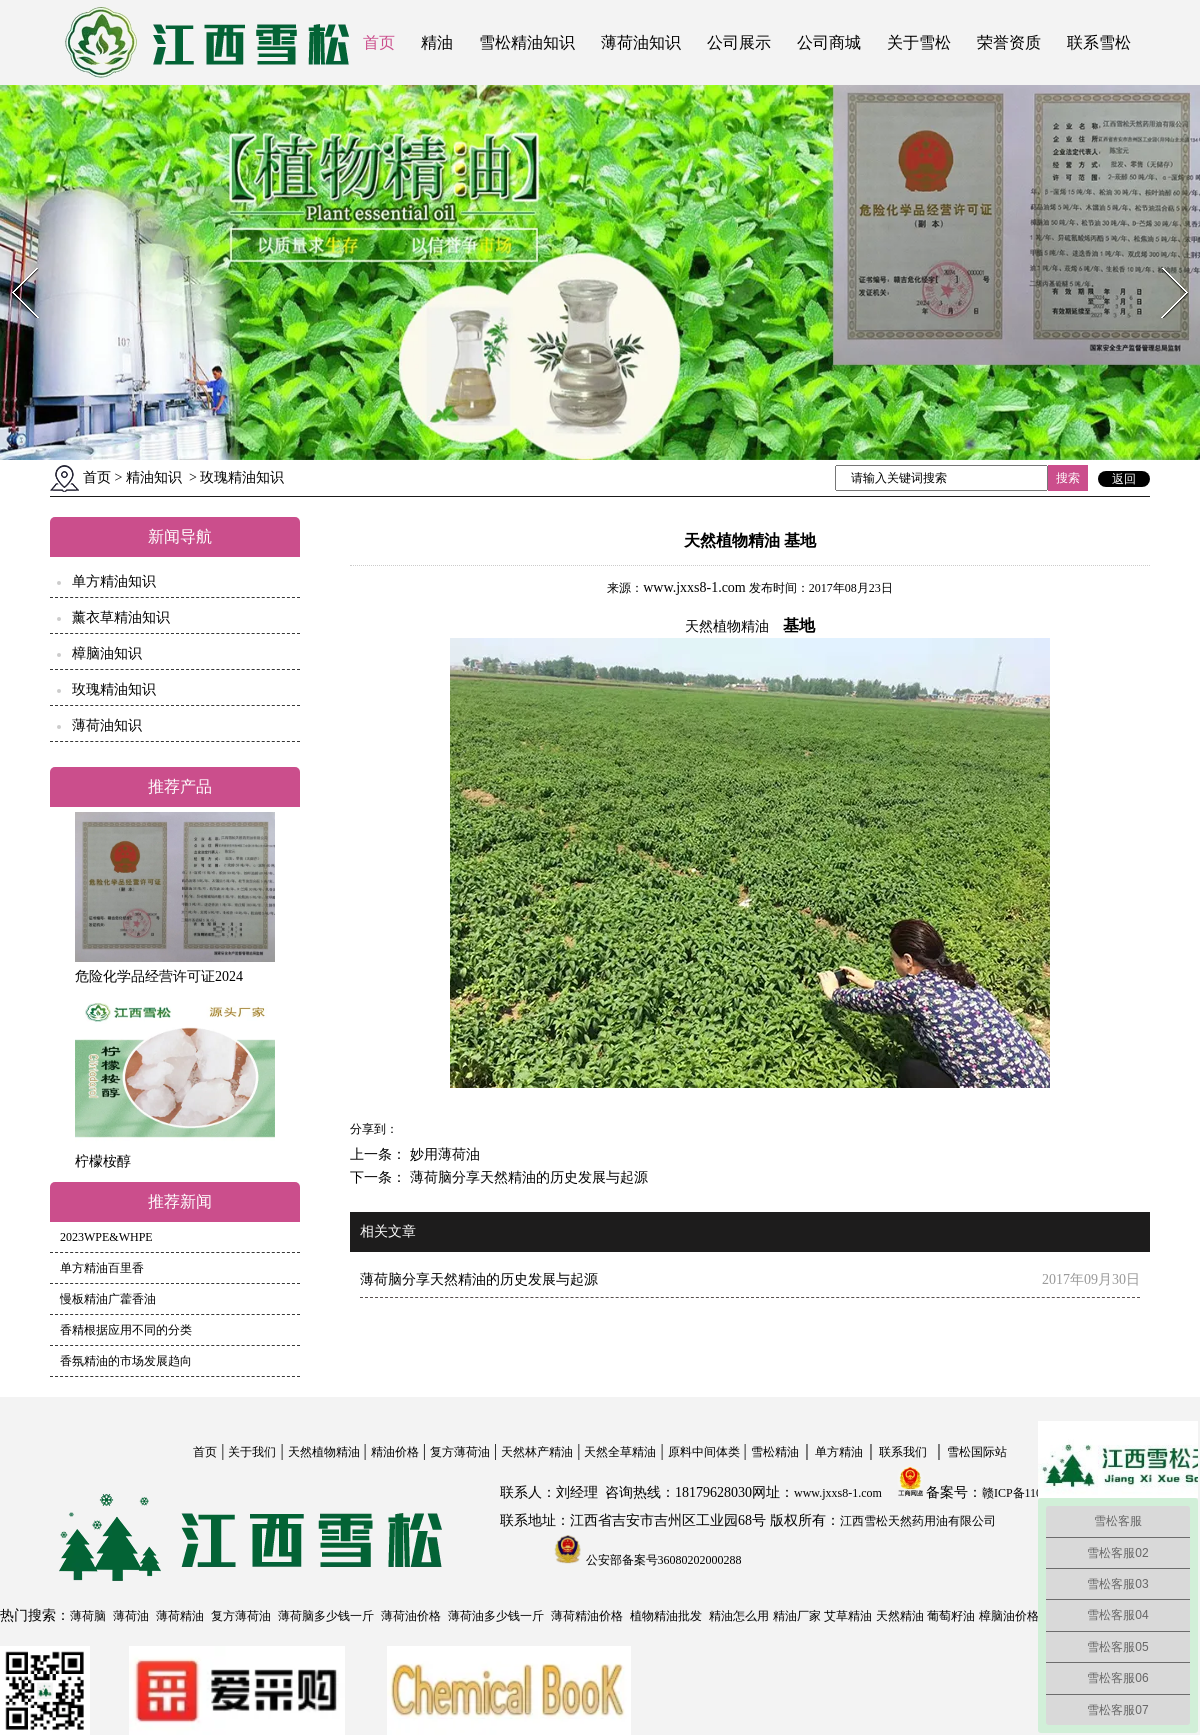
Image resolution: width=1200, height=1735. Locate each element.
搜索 (1068, 478)
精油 (437, 42)
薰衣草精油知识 (121, 617)
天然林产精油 (537, 1452)
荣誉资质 (1009, 42)
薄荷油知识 (641, 42)
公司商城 (829, 42)
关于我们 (252, 1452)
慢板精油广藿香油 (108, 1299)
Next (1163, 261)
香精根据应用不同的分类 (126, 1330)
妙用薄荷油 (443, 1154)
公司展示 (739, 42)
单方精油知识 (114, 581)
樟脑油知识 (107, 653)
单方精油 (839, 1452)
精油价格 (395, 1452)
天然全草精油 (620, 1452)
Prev (13, 261)
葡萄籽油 (951, 1616)
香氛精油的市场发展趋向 (126, 1361)
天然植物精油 (324, 1452)
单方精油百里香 (102, 1268)
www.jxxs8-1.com (694, 587)
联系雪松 (1099, 42)
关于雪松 (919, 42)
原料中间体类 (704, 1452)
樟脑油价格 (1009, 1616)
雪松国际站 (977, 1452)
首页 (379, 42)
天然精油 (900, 1616)
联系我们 (903, 1452)
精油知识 (154, 477)
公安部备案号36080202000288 (662, 1560)
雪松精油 (775, 1452)
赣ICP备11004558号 (1033, 1493)
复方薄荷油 (460, 1452)
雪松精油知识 (527, 42)
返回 (1124, 479)
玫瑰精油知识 (114, 689)
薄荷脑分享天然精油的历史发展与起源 (527, 1177)
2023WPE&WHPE (106, 1237)
